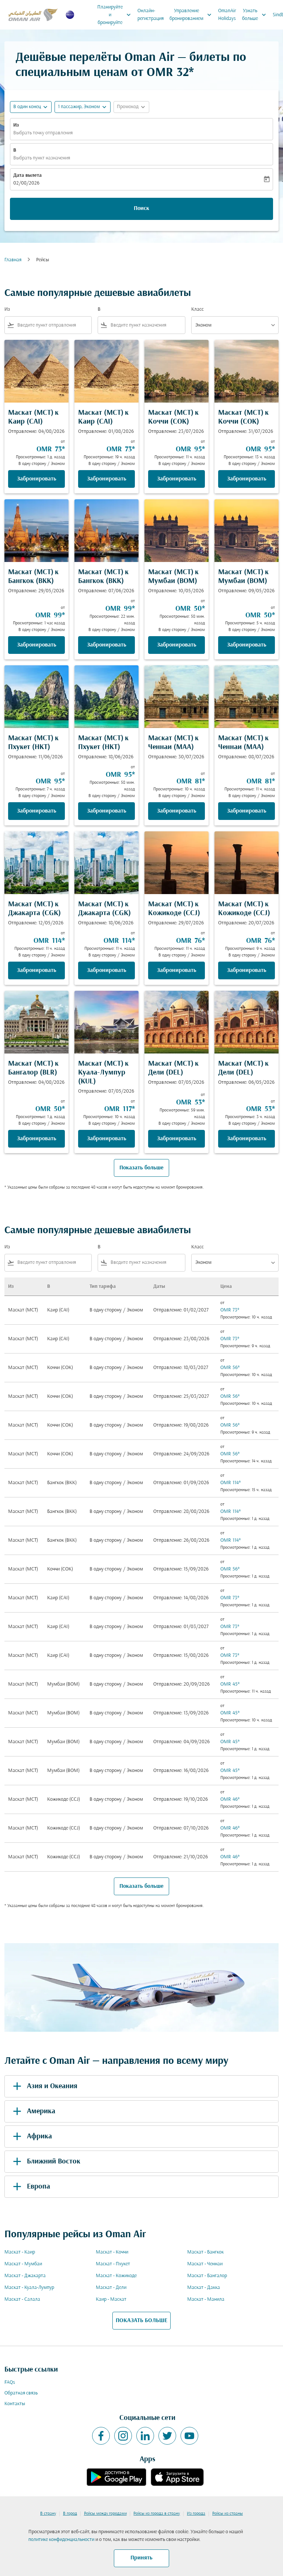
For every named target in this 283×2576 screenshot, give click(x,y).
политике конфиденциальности (61, 2539)
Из (16, 125)
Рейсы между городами (105, 2513)
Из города (196, 2513)
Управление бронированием (192, 14)
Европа (30, 2186)
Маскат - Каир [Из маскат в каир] (19, 2252)
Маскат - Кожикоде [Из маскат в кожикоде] (116, 2276)
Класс (197, 309)
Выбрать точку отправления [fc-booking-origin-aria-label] (43, 133)
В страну (48, 2513)
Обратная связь (21, 2393)
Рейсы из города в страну (156, 2513)
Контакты (14, 2404)
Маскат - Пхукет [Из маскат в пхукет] (113, 2264)
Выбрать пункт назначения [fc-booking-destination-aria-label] (41, 158)
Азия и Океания (43, 2086)
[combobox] (52, 325)
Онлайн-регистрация (150, 14)
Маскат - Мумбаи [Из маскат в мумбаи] (23, 2264)
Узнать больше (256, 14)
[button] (83, 107)
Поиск (141, 208)
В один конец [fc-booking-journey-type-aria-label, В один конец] (27, 107)
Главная (12, 260)
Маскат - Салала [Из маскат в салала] (22, 2299)
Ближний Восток (45, 2161)
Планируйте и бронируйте (115, 14)
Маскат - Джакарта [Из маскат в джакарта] (25, 2276)
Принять (141, 2558)
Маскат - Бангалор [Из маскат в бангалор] (207, 2276)
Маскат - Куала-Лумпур (29, 2287)
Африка (31, 2136)
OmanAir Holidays (227, 14)
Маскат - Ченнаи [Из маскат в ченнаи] (205, 2264)
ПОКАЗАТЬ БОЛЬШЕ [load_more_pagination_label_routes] (141, 2321)
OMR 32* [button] (170, 72)
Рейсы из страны (227, 2513)
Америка (32, 2111)
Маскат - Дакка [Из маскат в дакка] (203, 2287)
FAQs (9, 2382)
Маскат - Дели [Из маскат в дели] (111, 2287)
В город (70, 2513)
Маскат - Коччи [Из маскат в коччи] (112, 2252)
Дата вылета (27, 175)
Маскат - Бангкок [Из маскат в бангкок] (205, 2252)
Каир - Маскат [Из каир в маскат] (111, 2299)
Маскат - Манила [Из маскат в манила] (205, 2299)
